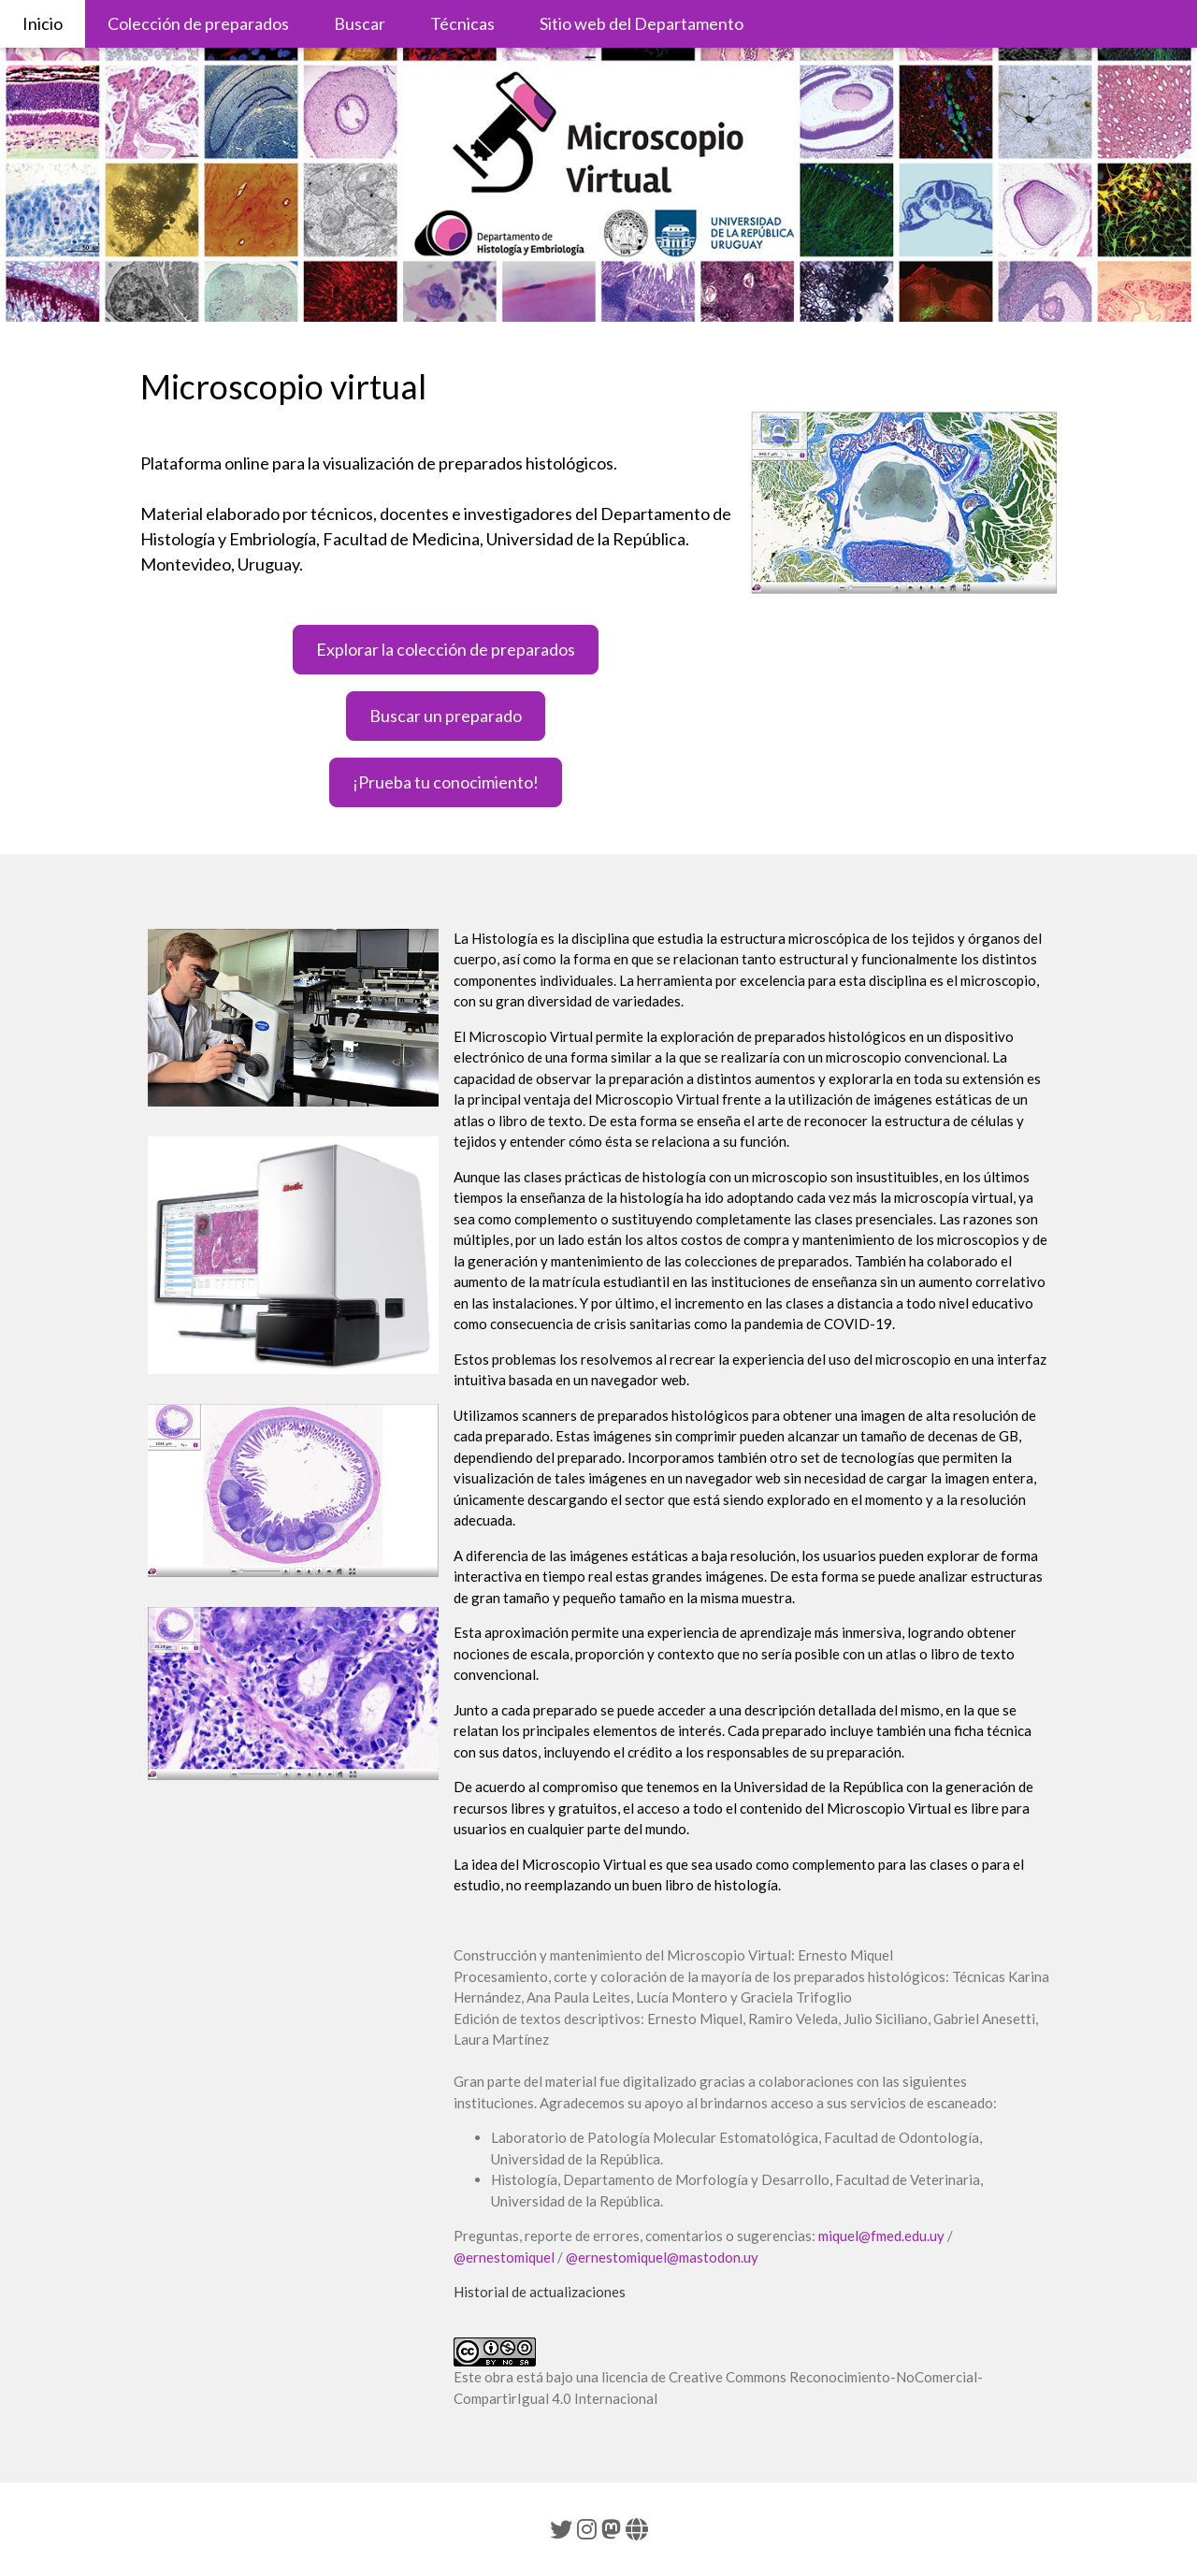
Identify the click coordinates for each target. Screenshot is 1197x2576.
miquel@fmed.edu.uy (881, 2235)
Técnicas (462, 23)
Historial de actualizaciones (540, 2291)
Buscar (359, 23)
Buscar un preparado (445, 715)
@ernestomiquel (504, 2257)
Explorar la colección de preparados (445, 649)
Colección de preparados (198, 23)
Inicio (42, 23)
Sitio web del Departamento (641, 23)
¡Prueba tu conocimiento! (446, 782)
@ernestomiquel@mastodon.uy (662, 2257)
